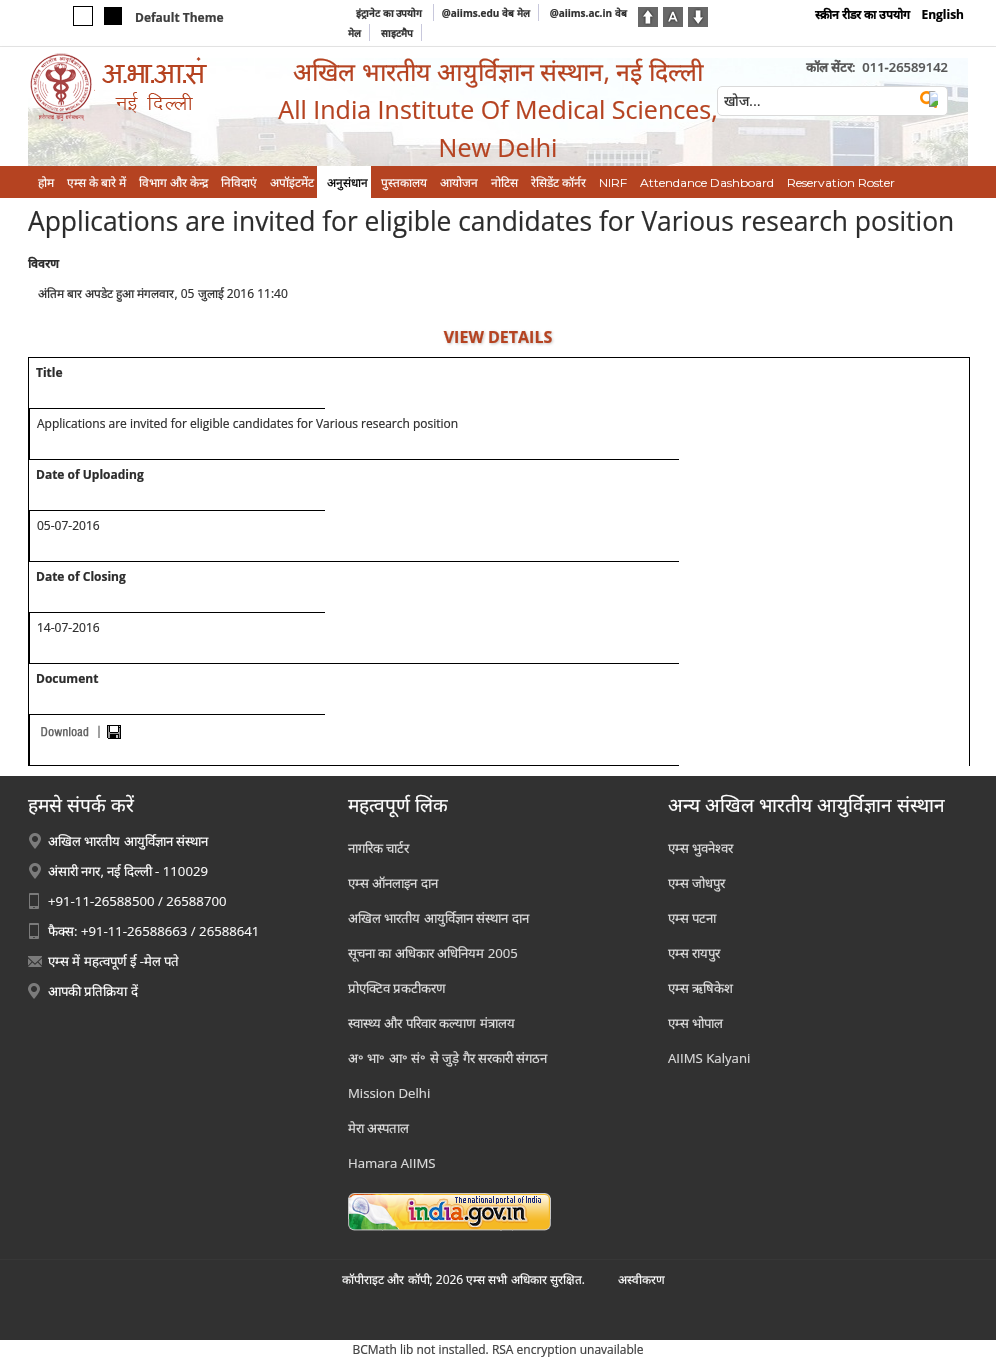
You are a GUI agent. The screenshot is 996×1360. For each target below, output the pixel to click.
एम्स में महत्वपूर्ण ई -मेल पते (113, 961)
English (942, 14)
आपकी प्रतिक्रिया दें (93, 991)
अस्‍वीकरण (641, 1279)
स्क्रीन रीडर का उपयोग (862, 14)
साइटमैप (397, 33)
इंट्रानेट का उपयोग (390, 13)
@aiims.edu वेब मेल (486, 13)
